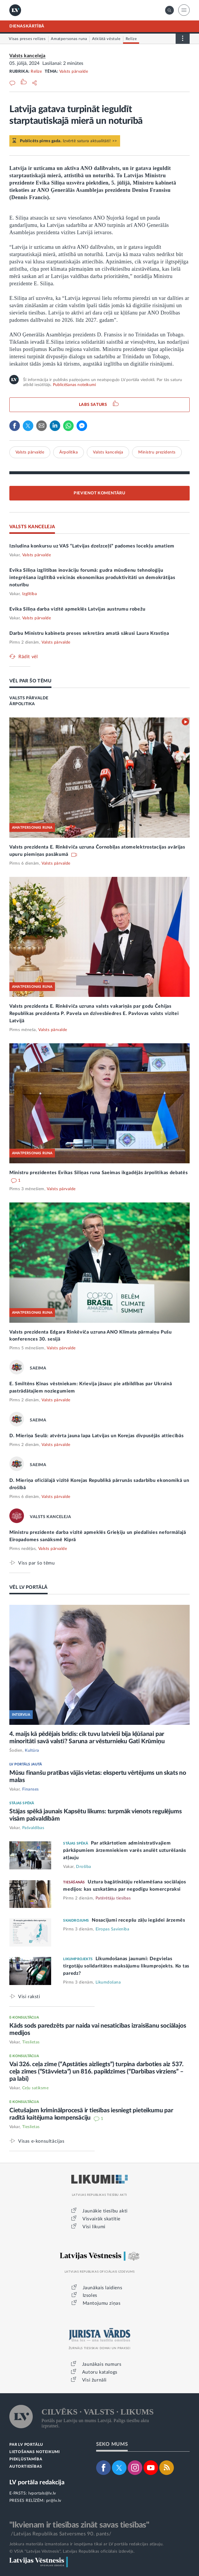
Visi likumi (93, 2226)
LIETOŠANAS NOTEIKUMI (34, 2452)
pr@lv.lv (53, 2501)
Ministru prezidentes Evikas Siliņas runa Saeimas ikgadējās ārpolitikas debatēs (98, 1172)
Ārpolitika (68, 452)
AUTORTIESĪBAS (25, 2467)
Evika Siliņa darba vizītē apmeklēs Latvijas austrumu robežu (77, 609)
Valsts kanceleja (27, 55)
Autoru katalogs (99, 2372)
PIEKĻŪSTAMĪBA (25, 2459)
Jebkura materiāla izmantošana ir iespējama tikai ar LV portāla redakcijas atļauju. (86, 2544)
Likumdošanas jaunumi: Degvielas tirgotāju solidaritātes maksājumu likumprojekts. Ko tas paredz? (126, 1966)
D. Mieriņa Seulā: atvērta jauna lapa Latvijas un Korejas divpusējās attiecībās (96, 1435)
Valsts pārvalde (73, 71)
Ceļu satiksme (35, 2088)
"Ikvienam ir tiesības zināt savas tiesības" (79, 2525)
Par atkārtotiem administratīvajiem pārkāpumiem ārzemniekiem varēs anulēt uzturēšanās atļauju (124, 1850)
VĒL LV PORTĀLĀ (28, 1587)
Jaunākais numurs (102, 2364)
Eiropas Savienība (112, 1929)
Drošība (83, 1867)
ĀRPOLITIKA (22, 704)
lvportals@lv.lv (42, 2493)
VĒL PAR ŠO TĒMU (30, 681)
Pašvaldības (33, 1828)
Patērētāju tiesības (113, 1898)
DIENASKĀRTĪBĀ (26, 26)
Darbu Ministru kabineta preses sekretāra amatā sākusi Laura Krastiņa (89, 633)
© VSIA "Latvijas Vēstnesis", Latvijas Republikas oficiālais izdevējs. (72, 2551)
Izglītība (29, 594)
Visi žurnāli (94, 2380)
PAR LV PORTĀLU (26, 2445)
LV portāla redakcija (37, 2482)
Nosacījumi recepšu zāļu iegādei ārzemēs (138, 1920)
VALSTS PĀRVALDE (29, 698)
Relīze (36, 71)
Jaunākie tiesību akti (105, 2211)
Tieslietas (31, 2042)
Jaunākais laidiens (102, 2287)
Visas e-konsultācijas (41, 2141)
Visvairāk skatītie (101, 2219)
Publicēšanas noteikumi (74, 385)
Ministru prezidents (157, 452)
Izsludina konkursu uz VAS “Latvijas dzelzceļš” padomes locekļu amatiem (91, 546)
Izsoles (90, 2295)
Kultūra (32, 1750)
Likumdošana (108, 1982)
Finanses (30, 1789)
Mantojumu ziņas (102, 2303)
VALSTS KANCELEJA (32, 526)
